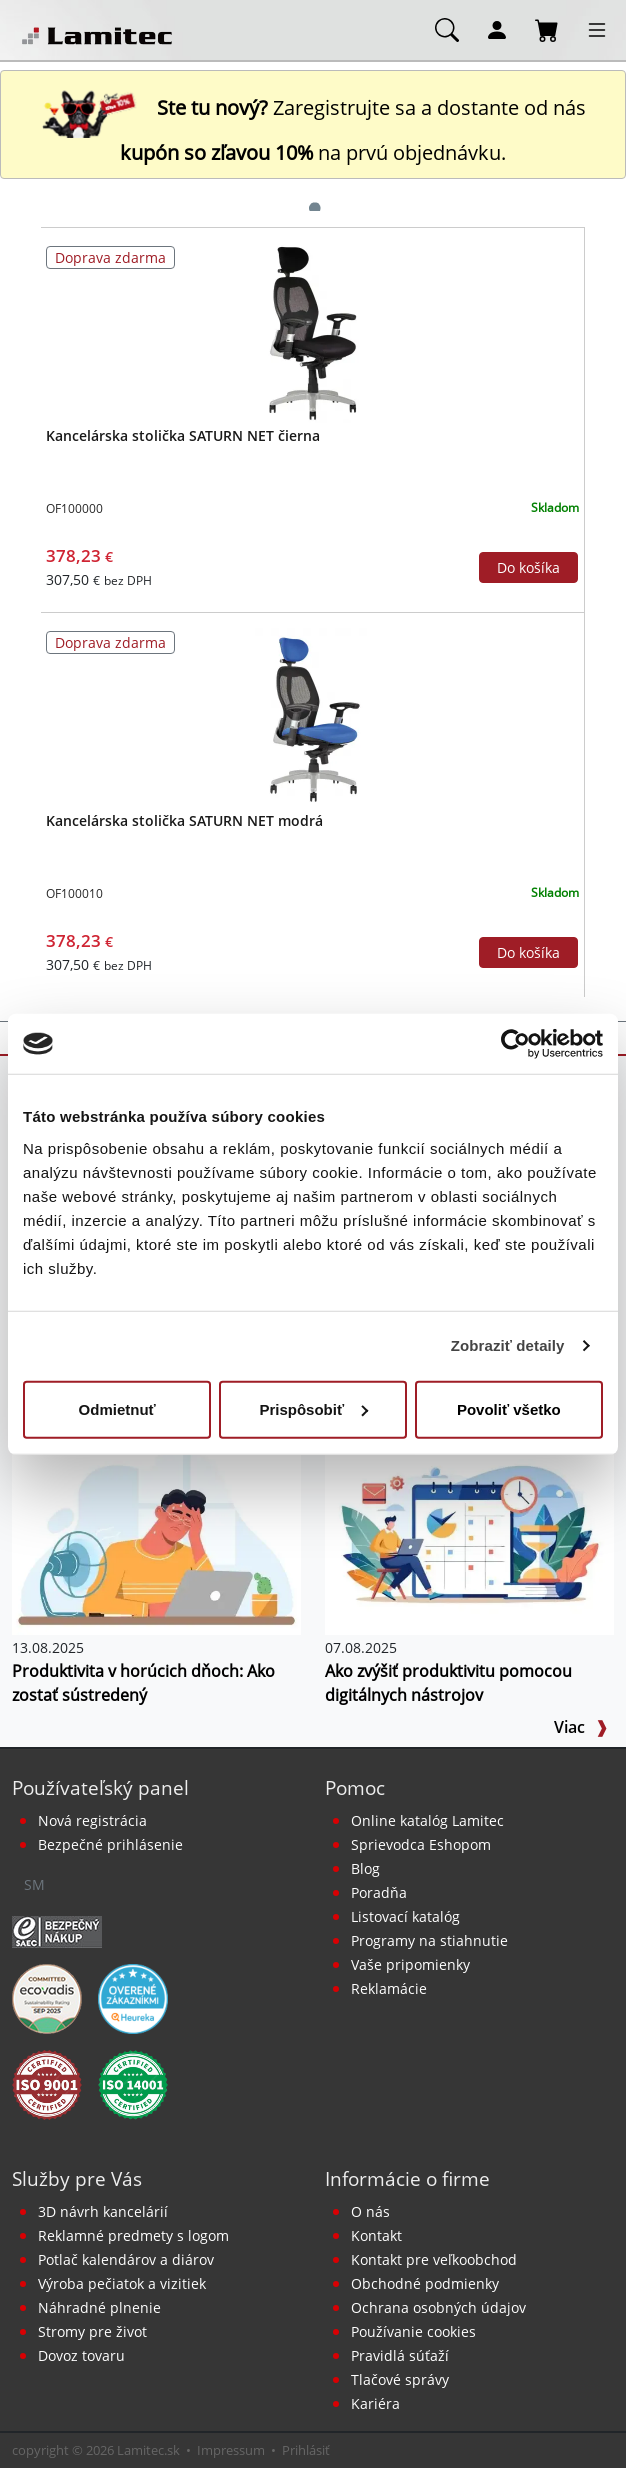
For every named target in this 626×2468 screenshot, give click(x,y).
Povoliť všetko (509, 1408)
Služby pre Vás (77, 2178)
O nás (370, 2211)
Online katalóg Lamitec (427, 1820)
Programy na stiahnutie (429, 1940)
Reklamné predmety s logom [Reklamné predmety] (133, 2235)
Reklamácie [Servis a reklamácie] (389, 1988)
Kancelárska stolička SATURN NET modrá (184, 820)
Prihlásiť (306, 2450)
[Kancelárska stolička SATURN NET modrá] (313, 717)
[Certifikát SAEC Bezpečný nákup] (57, 1930)
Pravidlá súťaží (400, 2355)
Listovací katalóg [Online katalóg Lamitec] (405, 1916)
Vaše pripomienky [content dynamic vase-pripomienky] (410, 1964)
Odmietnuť (117, 1408)
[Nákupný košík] (547, 29)
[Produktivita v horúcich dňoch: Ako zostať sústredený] (156, 1537)
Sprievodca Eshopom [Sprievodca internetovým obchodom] (421, 1844)
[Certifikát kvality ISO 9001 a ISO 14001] (47, 2083)
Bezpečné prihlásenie (110, 1844)
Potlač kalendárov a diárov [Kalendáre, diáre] (126, 2259)
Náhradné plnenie (99, 2307)
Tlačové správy (400, 2379)
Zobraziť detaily (508, 1345)
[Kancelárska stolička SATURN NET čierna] (313, 332)
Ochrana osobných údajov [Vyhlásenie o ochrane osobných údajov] (438, 2307)
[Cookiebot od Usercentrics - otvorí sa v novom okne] (515, 1044)
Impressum (231, 2450)
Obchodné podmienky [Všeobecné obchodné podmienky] (425, 2283)
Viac (581, 1727)
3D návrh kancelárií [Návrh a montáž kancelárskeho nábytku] (103, 2211)
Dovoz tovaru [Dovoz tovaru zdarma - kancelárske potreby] (81, 2355)
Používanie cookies (413, 2331)
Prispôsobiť (313, 1408)
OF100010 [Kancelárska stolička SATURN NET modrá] (74, 893)
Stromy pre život (92, 2331)
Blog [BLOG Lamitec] (365, 1868)
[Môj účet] (497, 29)
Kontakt (376, 2235)
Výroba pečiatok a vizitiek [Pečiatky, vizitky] (122, 2283)
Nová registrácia (92, 1820)
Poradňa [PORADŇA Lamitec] (379, 1892)
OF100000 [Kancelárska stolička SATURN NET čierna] (74, 508)
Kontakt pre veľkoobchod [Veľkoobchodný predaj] (434, 2259)
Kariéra (375, 2403)
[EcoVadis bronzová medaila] (47, 1997)
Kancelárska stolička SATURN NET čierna (183, 435)
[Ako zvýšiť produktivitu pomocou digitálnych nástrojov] (469, 1537)
